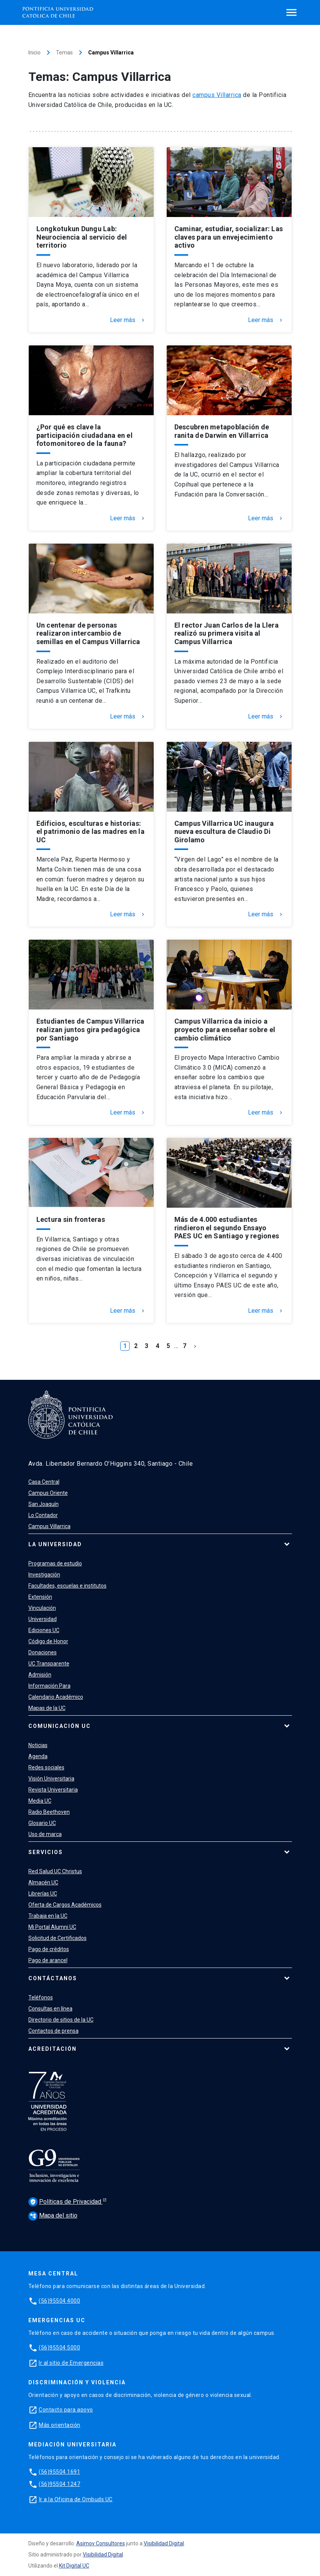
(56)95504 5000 (59, 2347)
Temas (64, 52)
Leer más (128, 320)
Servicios (45, 1852)
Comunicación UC (59, 1726)
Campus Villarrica (49, 1526)
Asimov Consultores (100, 2543)
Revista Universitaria (53, 1790)
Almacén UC (43, 1882)
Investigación (44, 1575)
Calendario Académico (55, 1697)
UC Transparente (48, 1663)
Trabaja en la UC (47, 1916)
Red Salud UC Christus (55, 1871)
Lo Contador (43, 1515)
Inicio (34, 52)
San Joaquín (43, 1504)
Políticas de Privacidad (65, 2201)
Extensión (40, 1597)
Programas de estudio (55, 1563)
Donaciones (42, 1652)
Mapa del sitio (52, 2215)
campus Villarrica (216, 95)
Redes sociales (46, 1767)
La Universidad (55, 1544)
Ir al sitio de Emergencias (71, 2363)
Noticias (38, 1745)
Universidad (42, 1619)
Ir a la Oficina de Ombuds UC (76, 2499)
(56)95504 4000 (59, 2301)
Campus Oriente (48, 1493)
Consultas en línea (50, 2009)
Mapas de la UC (47, 1708)
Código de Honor (48, 1641)
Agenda (38, 1756)
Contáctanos (52, 1978)
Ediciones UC (43, 1630)
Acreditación (52, 2049)
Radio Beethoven (49, 1812)
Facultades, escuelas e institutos (67, 1586)
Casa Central (43, 1482)
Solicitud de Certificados (57, 1938)
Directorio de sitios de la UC (61, 2020)
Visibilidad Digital (164, 2543)
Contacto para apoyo (66, 2410)
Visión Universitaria (51, 1778)
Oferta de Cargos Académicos (65, 1905)
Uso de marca (45, 1834)
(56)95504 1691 (59, 2472)
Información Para (49, 1686)
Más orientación (59, 2425)
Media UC (39, 1801)
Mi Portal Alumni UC (52, 1927)
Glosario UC (42, 1823)
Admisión (39, 1675)
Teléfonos (40, 1997)
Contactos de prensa (53, 2031)
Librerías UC (42, 1893)
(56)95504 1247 (59, 2484)
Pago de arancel (47, 1960)
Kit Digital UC (74, 2566)
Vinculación (42, 1608)
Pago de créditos (48, 1949)
